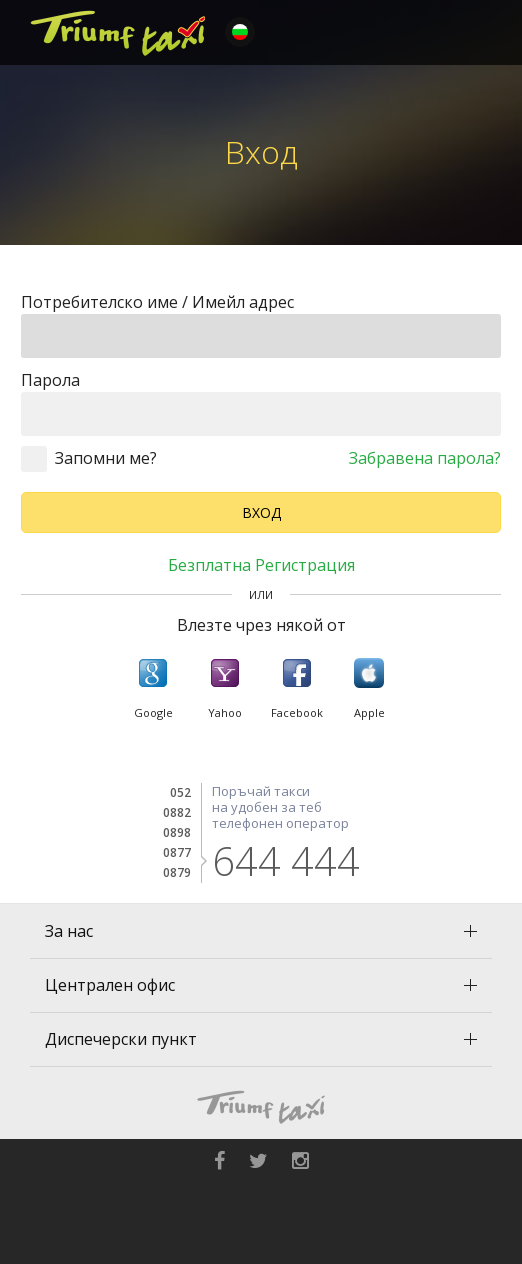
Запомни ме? (106, 458)
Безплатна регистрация (261, 565)
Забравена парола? (425, 458)
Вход (261, 512)
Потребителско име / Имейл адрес (157, 302)
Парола (50, 380)
